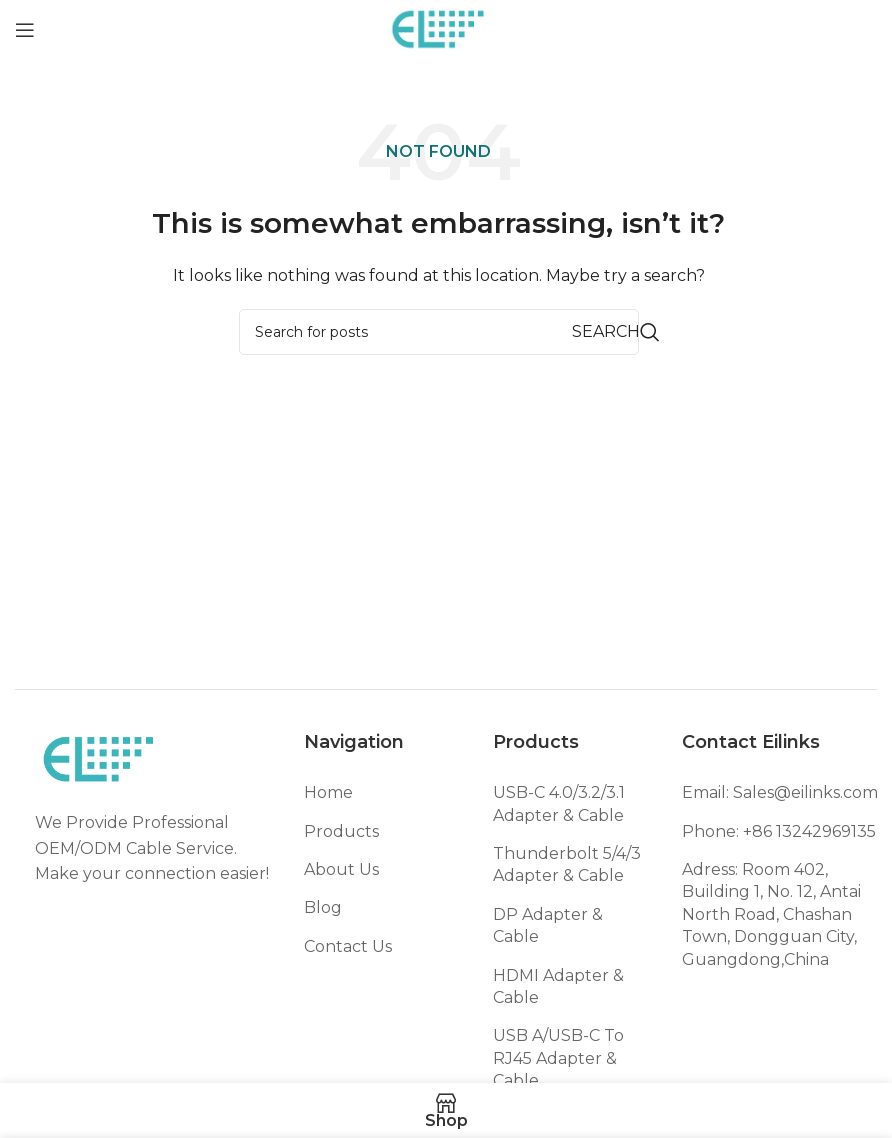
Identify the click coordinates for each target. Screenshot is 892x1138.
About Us (341, 869)
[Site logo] (438, 28)
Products (341, 831)
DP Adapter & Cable (548, 925)
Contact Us (348, 946)
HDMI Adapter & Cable (558, 986)
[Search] (439, 332)
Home (328, 792)
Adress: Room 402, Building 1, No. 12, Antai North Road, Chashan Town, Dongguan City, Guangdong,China (771, 914)
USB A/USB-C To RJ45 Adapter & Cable (558, 1058)
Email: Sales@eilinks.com (780, 792)
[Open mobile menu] (25, 30)
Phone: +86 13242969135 (779, 831)
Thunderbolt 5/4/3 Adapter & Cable (567, 864)
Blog (323, 907)
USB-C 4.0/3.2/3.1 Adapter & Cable (559, 803)
